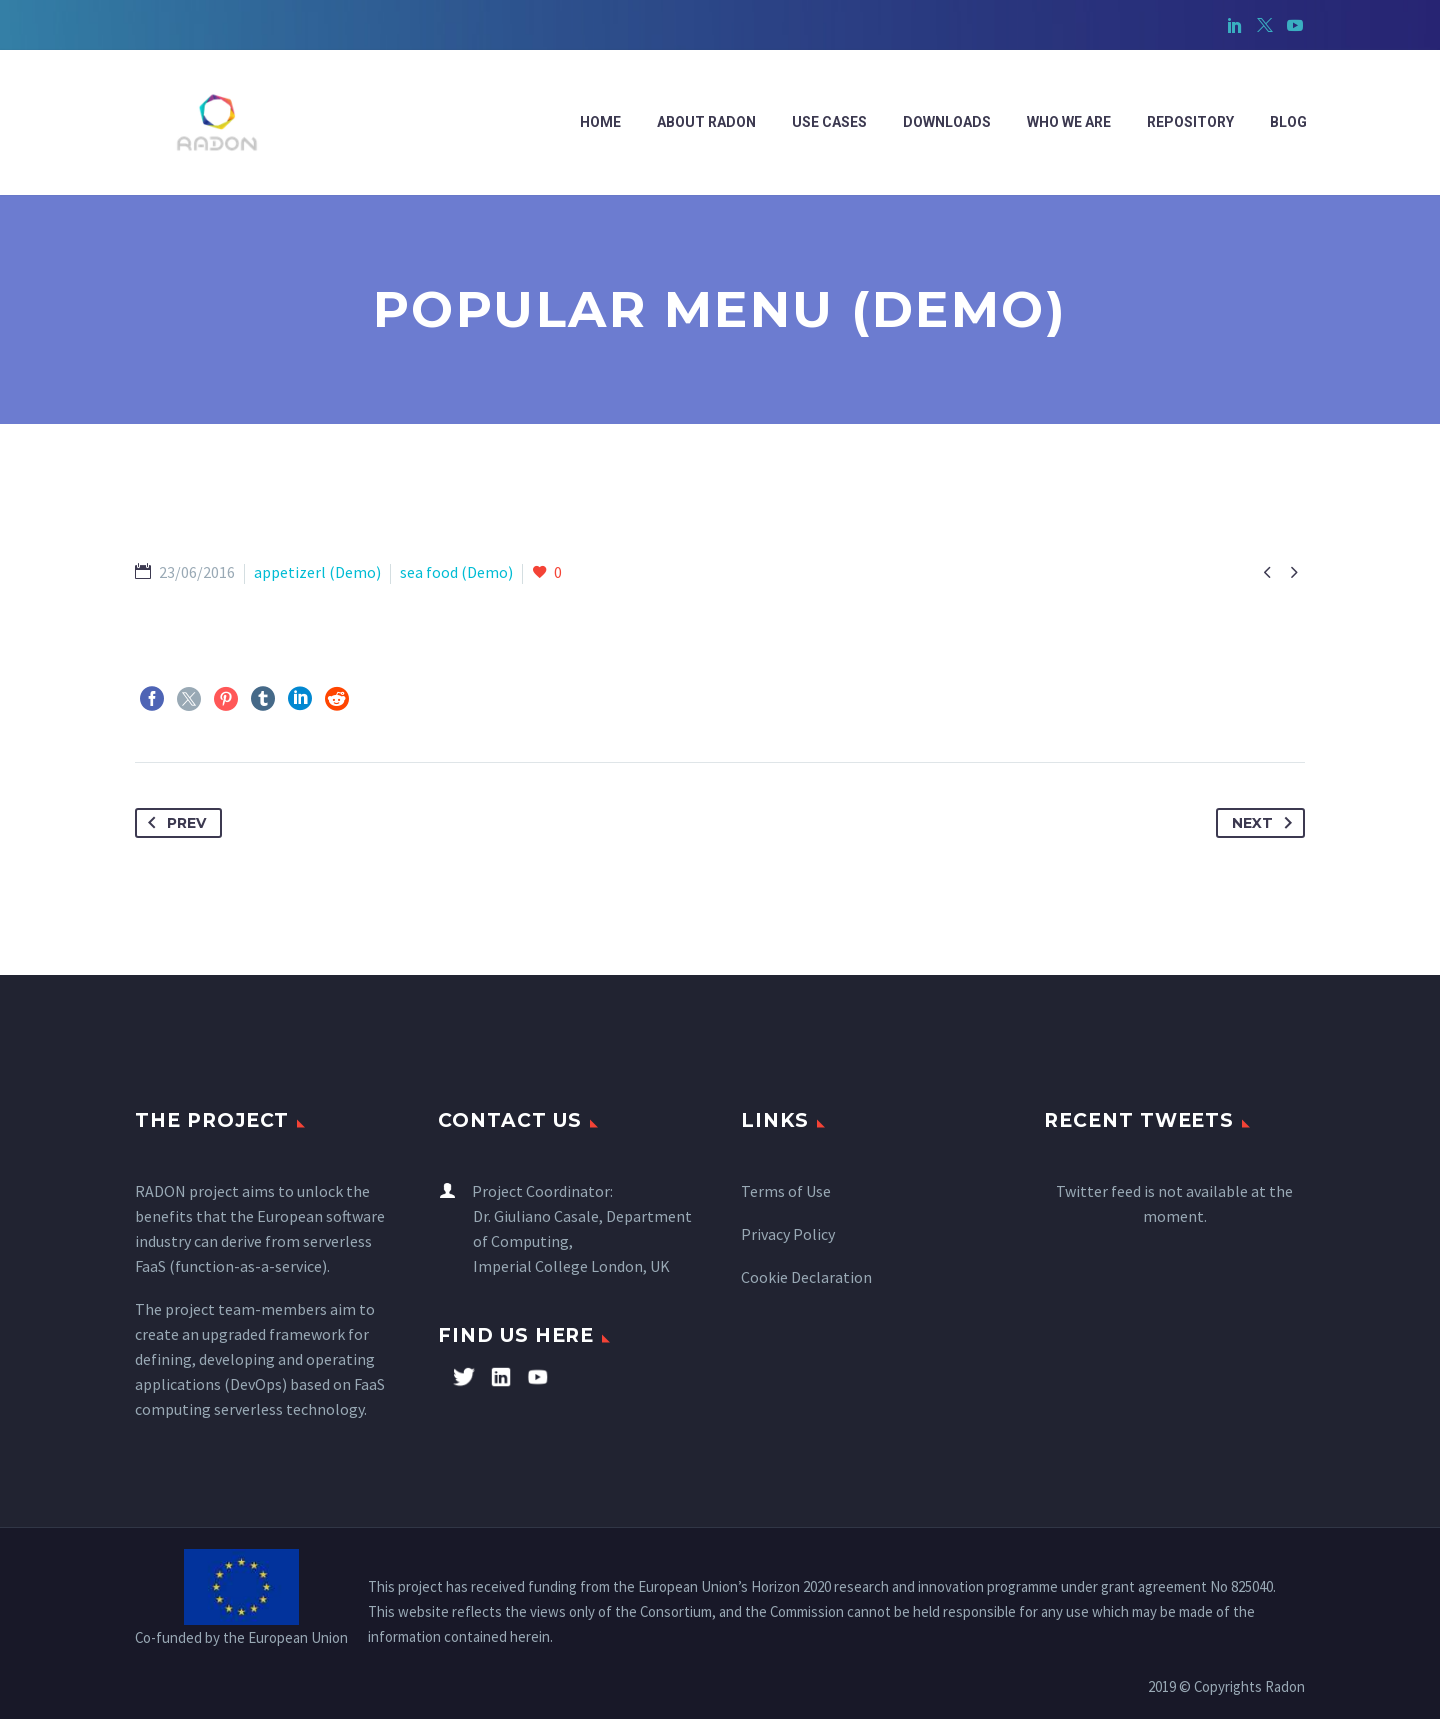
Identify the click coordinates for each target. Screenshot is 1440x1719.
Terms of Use (786, 1191)
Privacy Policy (788, 1234)
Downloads (947, 122)
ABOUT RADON (706, 122)
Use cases (829, 122)
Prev (173, 823)
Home (600, 122)
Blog (1288, 122)
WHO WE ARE (1069, 122)
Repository (1190, 122)
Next (1266, 823)
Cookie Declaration (806, 1277)
